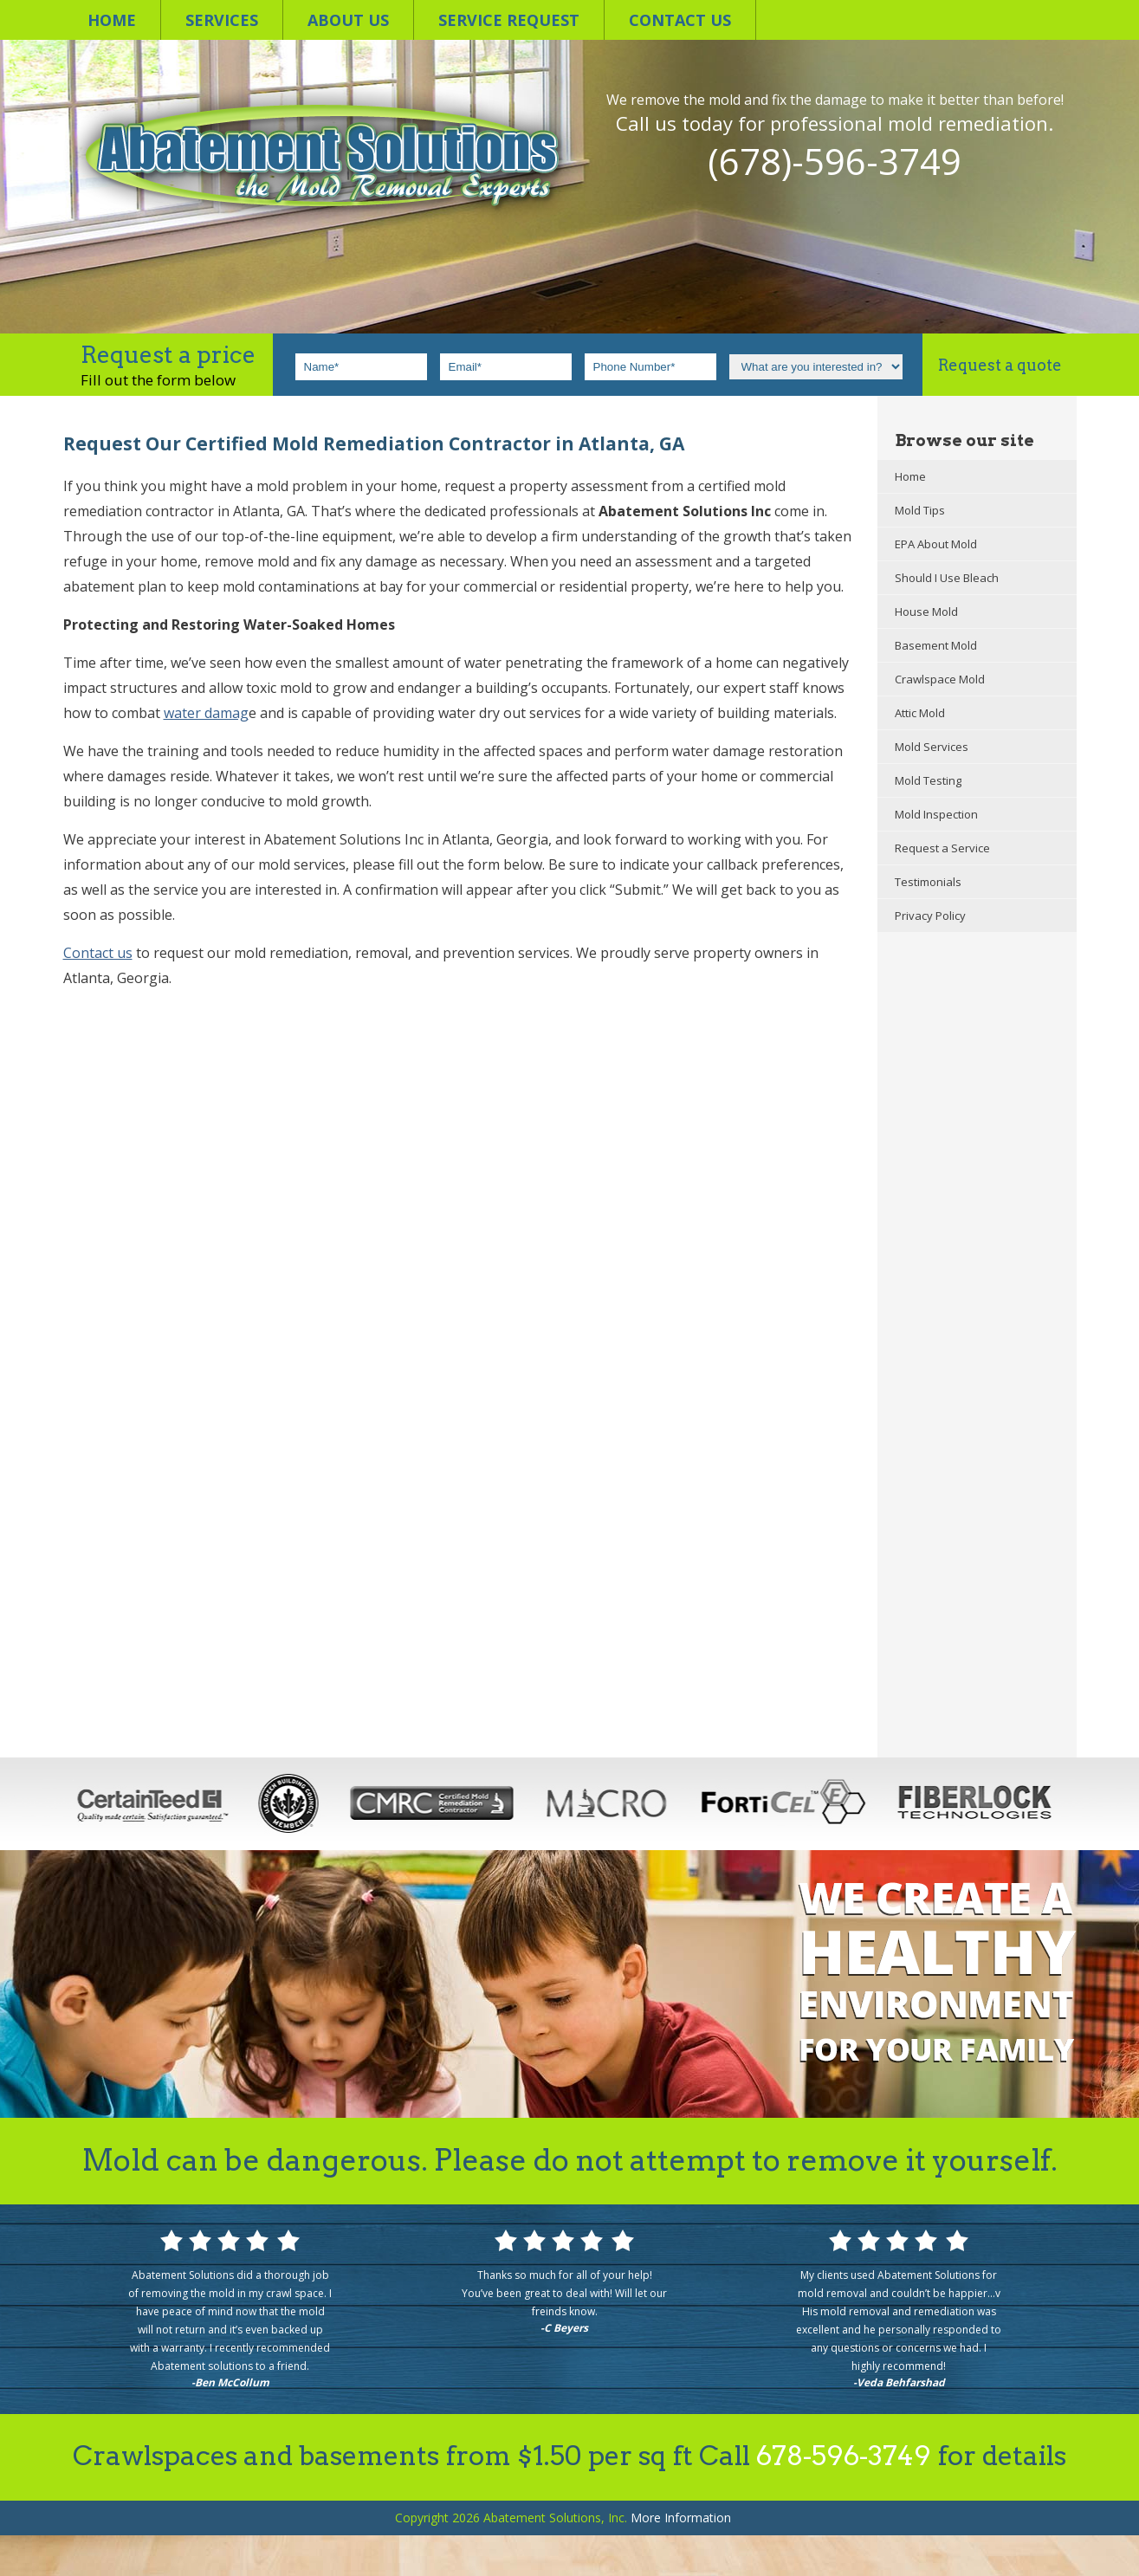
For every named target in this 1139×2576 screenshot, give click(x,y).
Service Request (508, 20)
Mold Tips (920, 510)
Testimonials (928, 882)
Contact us (680, 20)
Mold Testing (928, 780)
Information (681, 2517)
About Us (348, 20)
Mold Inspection (936, 814)
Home (111, 20)
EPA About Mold (936, 544)
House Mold (926, 611)
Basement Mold (936, 645)
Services (221, 20)
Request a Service (942, 848)
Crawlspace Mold (940, 679)
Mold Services (931, 746)
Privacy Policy (930, 915)
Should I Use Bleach (947, 578)
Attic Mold (920, 713)
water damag (206, 712)
